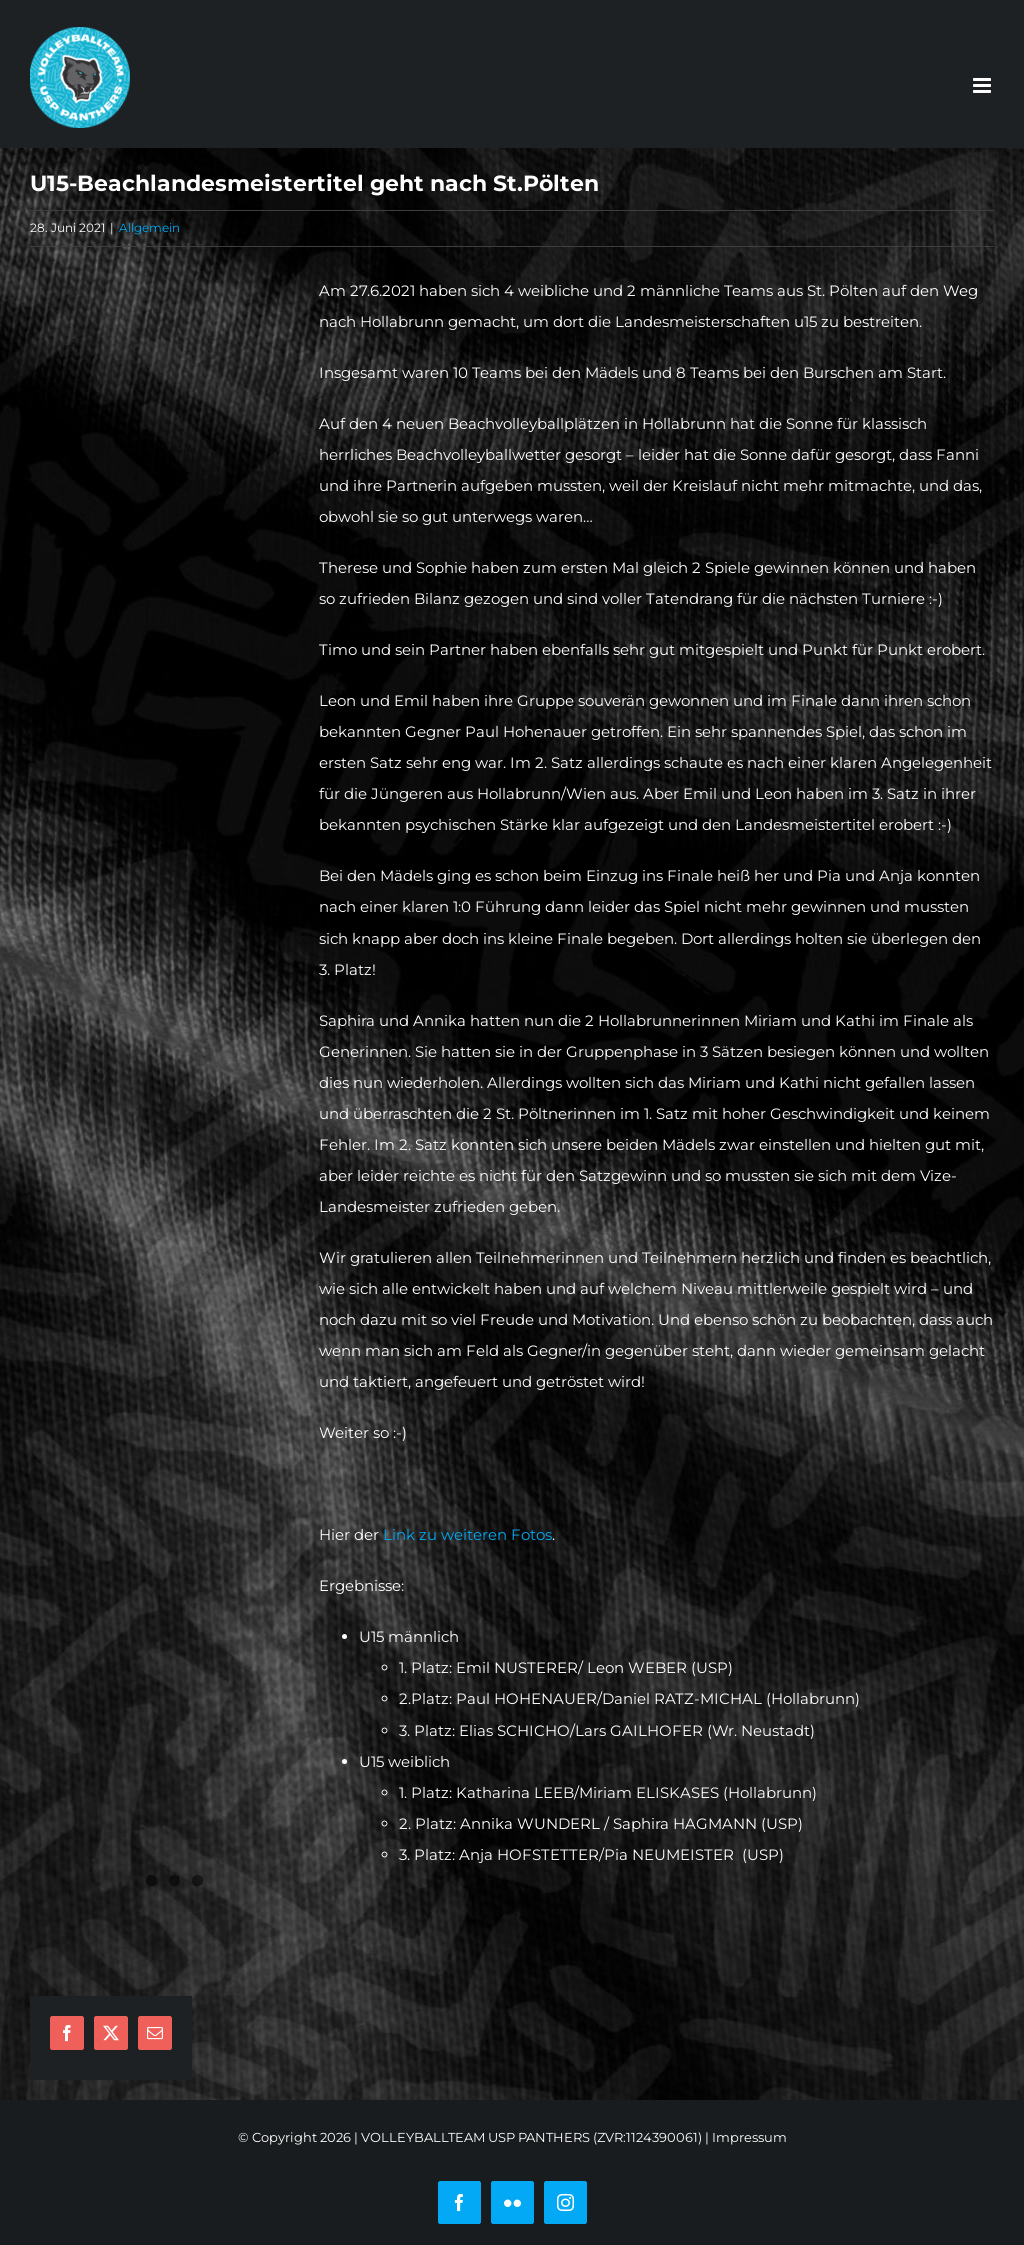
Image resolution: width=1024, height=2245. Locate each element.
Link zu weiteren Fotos (467, 1534)
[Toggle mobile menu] (983, 85)
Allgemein (149, 227)
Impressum (749, 2137)
